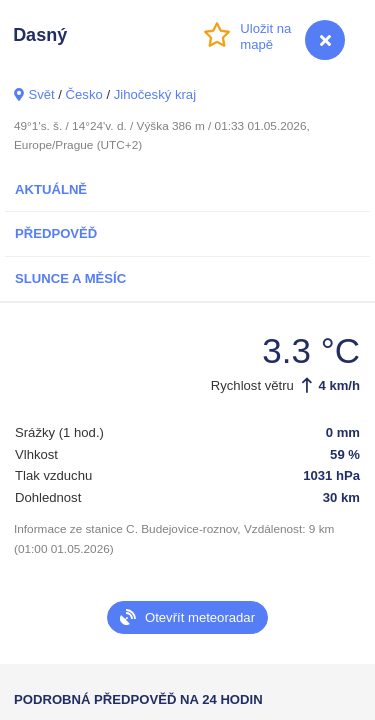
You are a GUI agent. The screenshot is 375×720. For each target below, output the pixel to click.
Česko (84, 94)
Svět (41, 94)
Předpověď (56, 233)
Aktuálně (51, 189)
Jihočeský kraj (155, 94)
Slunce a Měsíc (70, 278)
